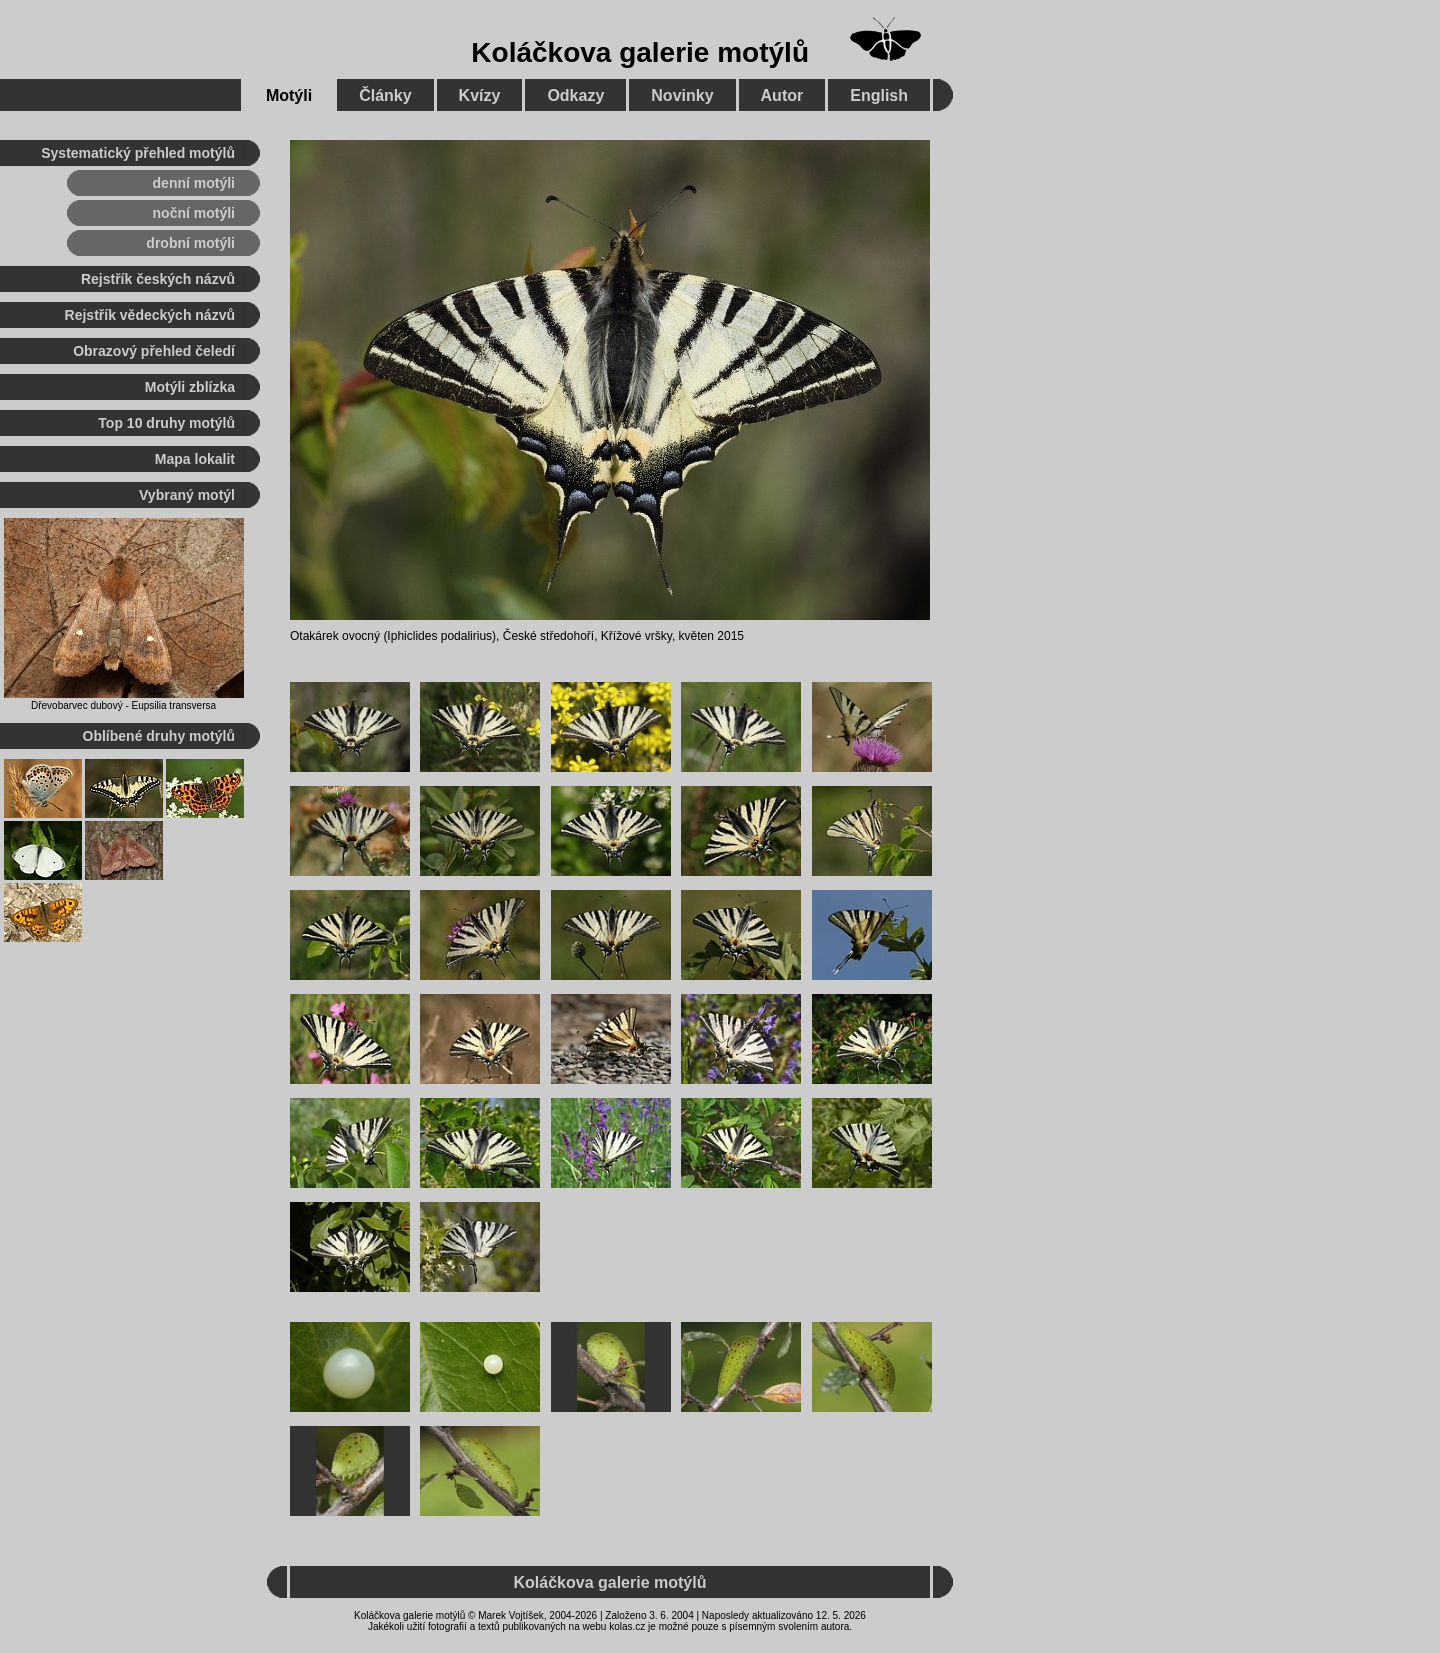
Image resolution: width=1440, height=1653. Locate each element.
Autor (782, 95)
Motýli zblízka (190, 387)
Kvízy (480, 95)
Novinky (682, 95)
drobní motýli (190, 243)
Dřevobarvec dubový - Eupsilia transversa (123, 705)
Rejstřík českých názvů (158, 279)
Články (385, 95)
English (879, 95)
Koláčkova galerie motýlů (640, 52)
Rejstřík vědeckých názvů (150, 315)
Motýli (289, 95)
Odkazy (575, 95)
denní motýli (194, 183)
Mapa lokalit (195, 459)
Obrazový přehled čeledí (154, 351)
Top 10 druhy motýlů (166, 423)
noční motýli (194, 213)
